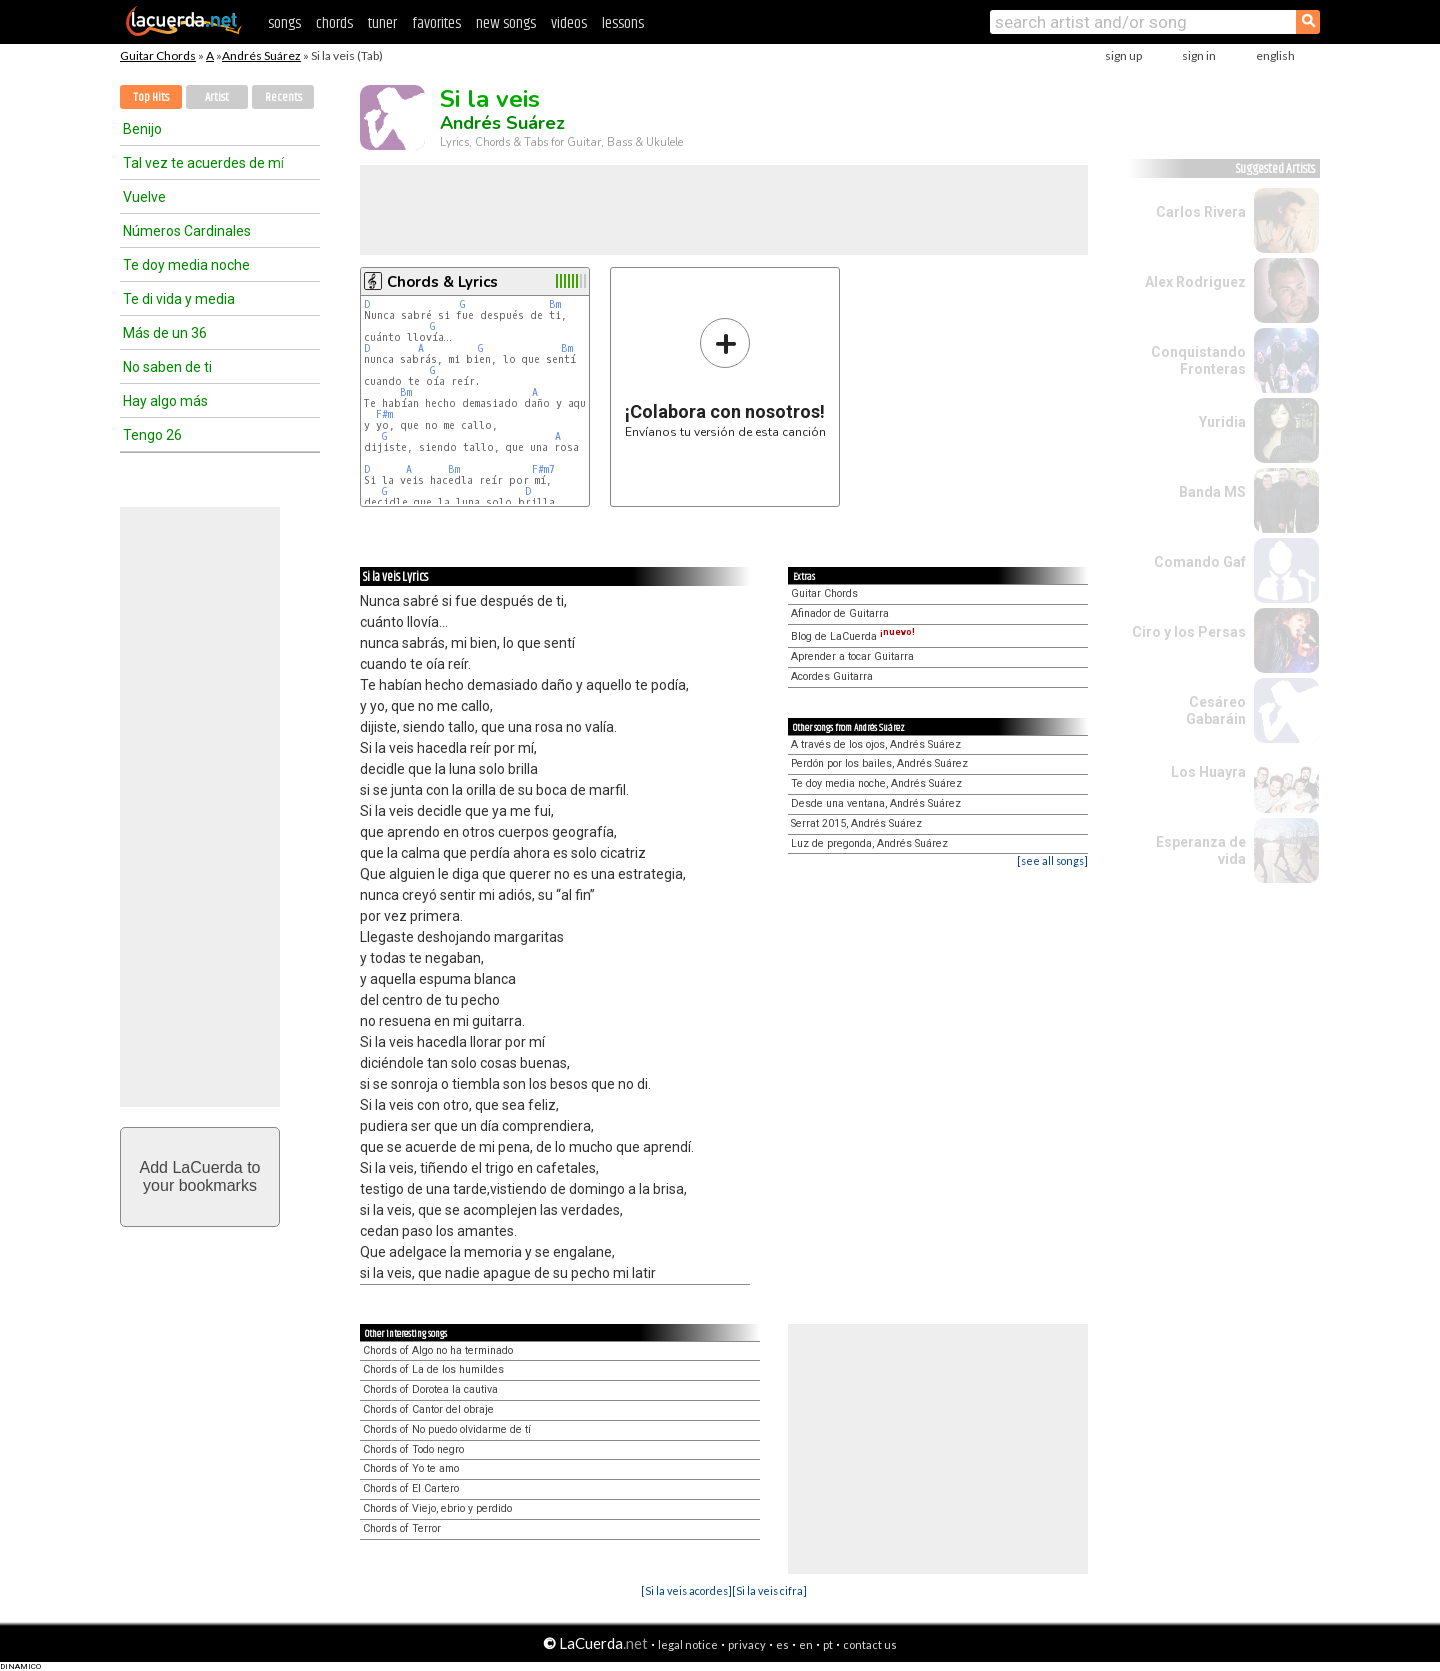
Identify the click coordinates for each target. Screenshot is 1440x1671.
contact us (870, 1644)
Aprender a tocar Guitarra (852, 656)
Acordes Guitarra (832, 676)
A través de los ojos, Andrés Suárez (876, 744)
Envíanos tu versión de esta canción (725, 377)
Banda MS (1212, 492)
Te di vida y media (179, 299)
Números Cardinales (187, 231)
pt (828, 1644)
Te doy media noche (186, 265)
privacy (747, 1644)
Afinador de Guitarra (840, 613)
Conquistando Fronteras (1198, 360)
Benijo (142, 129)
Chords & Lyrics (442, 282)
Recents (283, 97)
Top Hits (151, 97)
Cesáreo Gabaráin (1216, 710)
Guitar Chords (158, 55)
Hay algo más (165, 401)
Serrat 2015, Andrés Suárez (856, 823)
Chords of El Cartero (411, 1488)
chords (334, 23)
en (806, 1644)
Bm (555, 304)
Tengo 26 (152, 435)
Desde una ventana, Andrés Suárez (876, 803)
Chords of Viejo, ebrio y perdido (437, 1508)
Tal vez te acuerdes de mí (203, 163)
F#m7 (543, 469)
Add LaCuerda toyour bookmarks (200, 1176)
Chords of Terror (402, 1528)
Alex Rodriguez (1195, 282)
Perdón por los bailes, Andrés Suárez (879, 763)
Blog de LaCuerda (853, 636)
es (782, 1644)
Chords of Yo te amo (411, 1468)
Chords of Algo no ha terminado (438, 1350)
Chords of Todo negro (413, 1449)
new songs (506, 23)
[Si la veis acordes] (686, 1590)
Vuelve (144, 197)
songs (284, 23)
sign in (1199, 55)
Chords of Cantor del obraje (428, 1409)
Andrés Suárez (261, 55)
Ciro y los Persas (1189, 632)
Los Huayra (1208, 772)
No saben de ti (167, 367)
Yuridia (1222, 422)
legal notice (688, 1644)
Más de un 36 (165, 333)
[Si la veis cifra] (769, 1590)
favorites (436, 23)
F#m (384, 414)
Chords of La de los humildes (433, 1369)
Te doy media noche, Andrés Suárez (876, 783)
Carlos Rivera (1201, 212)
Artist (217, 97)
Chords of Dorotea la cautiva (430, 1389)
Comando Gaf (1200, 562)
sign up (1123, 55)
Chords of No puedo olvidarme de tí (447, 1429)
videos (569, 23)
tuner (382, 23)
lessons (623, 23)
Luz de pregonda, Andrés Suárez (869, 843)
